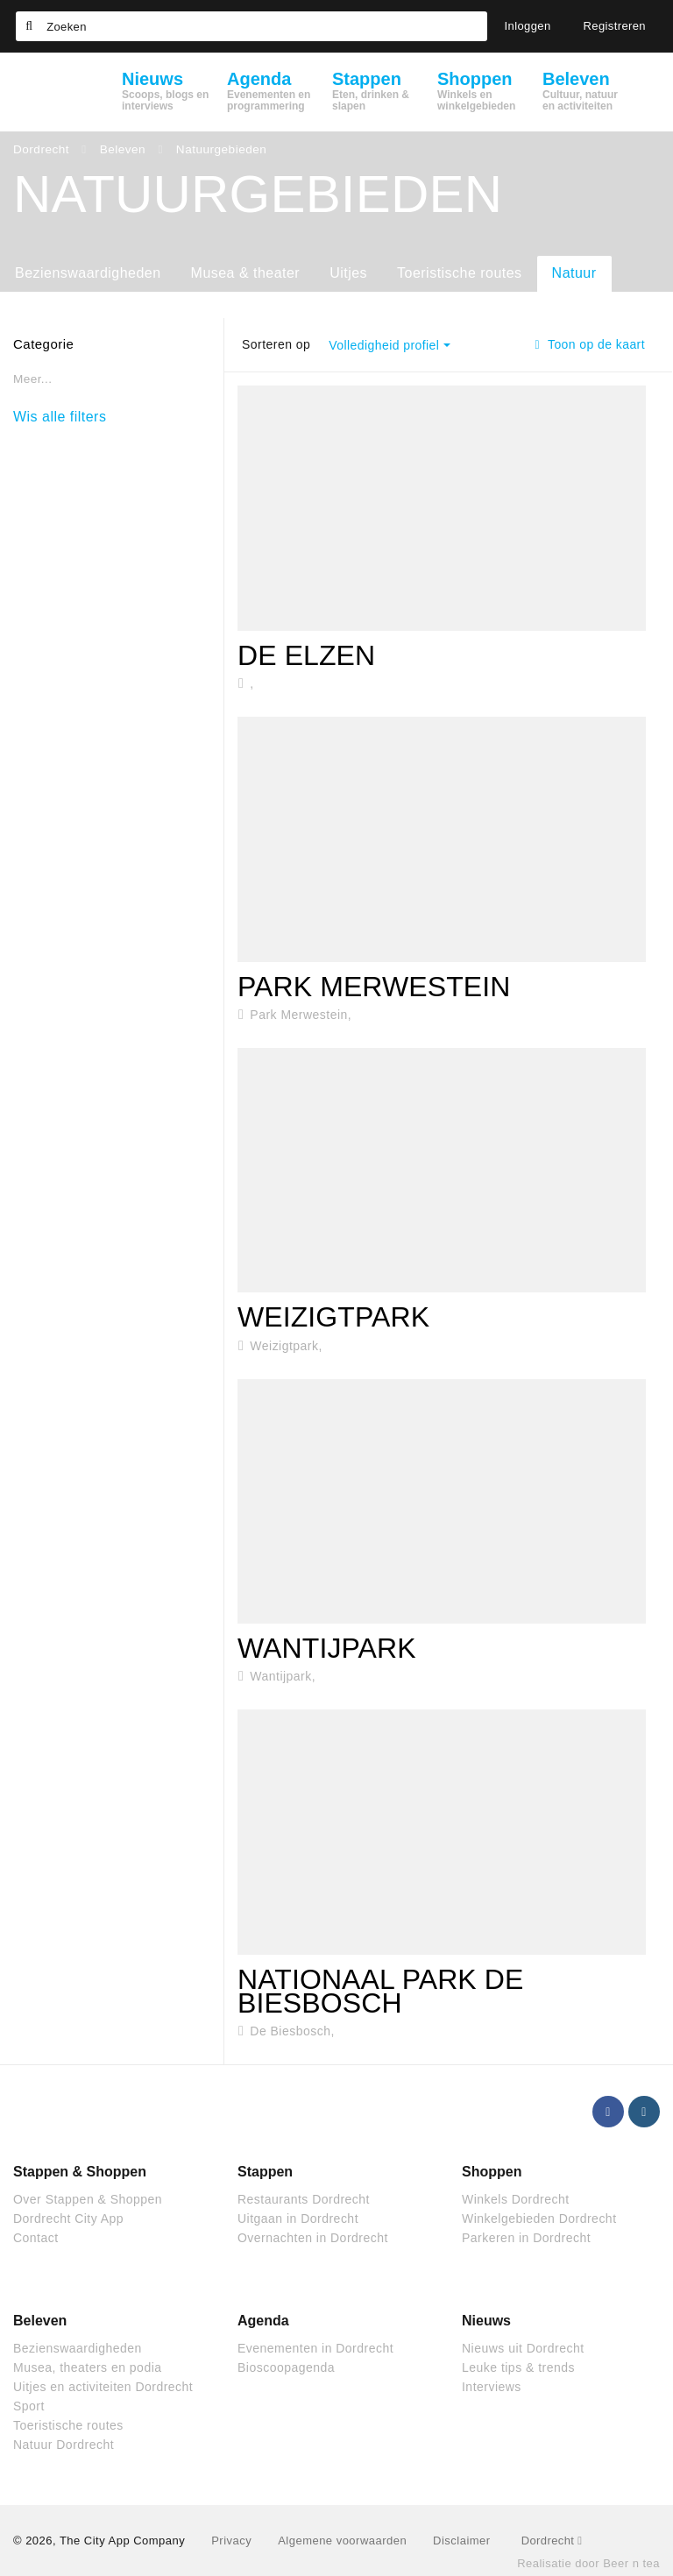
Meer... (32, 379)
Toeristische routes (459, 272)
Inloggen (528, 25)
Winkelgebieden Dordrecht (539, 2219)
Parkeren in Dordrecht (526, 2238)
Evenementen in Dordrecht (315, 2348)
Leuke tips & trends (518, 2367)
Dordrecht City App (68, 2219)
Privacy (231, 2540)
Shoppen (491, 2171)
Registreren (615, 25)
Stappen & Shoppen (79, 2171)
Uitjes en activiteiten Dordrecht (103, 2387)
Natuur (574, 272)
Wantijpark (326, 1648)
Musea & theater (246, 272)
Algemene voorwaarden (342, 2540)
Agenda (263, 2320)
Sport (29, 2406)
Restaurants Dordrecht (303, 2199)
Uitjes (348, 272)
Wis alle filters (59, 416)
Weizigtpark (333, 1317)
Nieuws (486, 2320)
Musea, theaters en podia (87, 2367)
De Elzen (306, 655)
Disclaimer (461, 2540)
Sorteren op (276, 344)
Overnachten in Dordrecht (312, 2238)
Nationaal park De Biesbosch (380, 1991)
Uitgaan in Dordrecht (297, 2219)
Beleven (40, 2320)
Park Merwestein (373, 986)
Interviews (491, 2387)
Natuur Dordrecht (63, 2445)
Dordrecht (552, 2540)
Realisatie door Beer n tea (588, 2563)
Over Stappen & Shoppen (87, 2199)
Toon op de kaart (590, 344)
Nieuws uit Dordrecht (523, 2348)
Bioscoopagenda (286, 2367)
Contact (36, 2238)
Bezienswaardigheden (88, 272)
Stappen (265, 2171)
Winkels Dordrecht (516, 2199)
